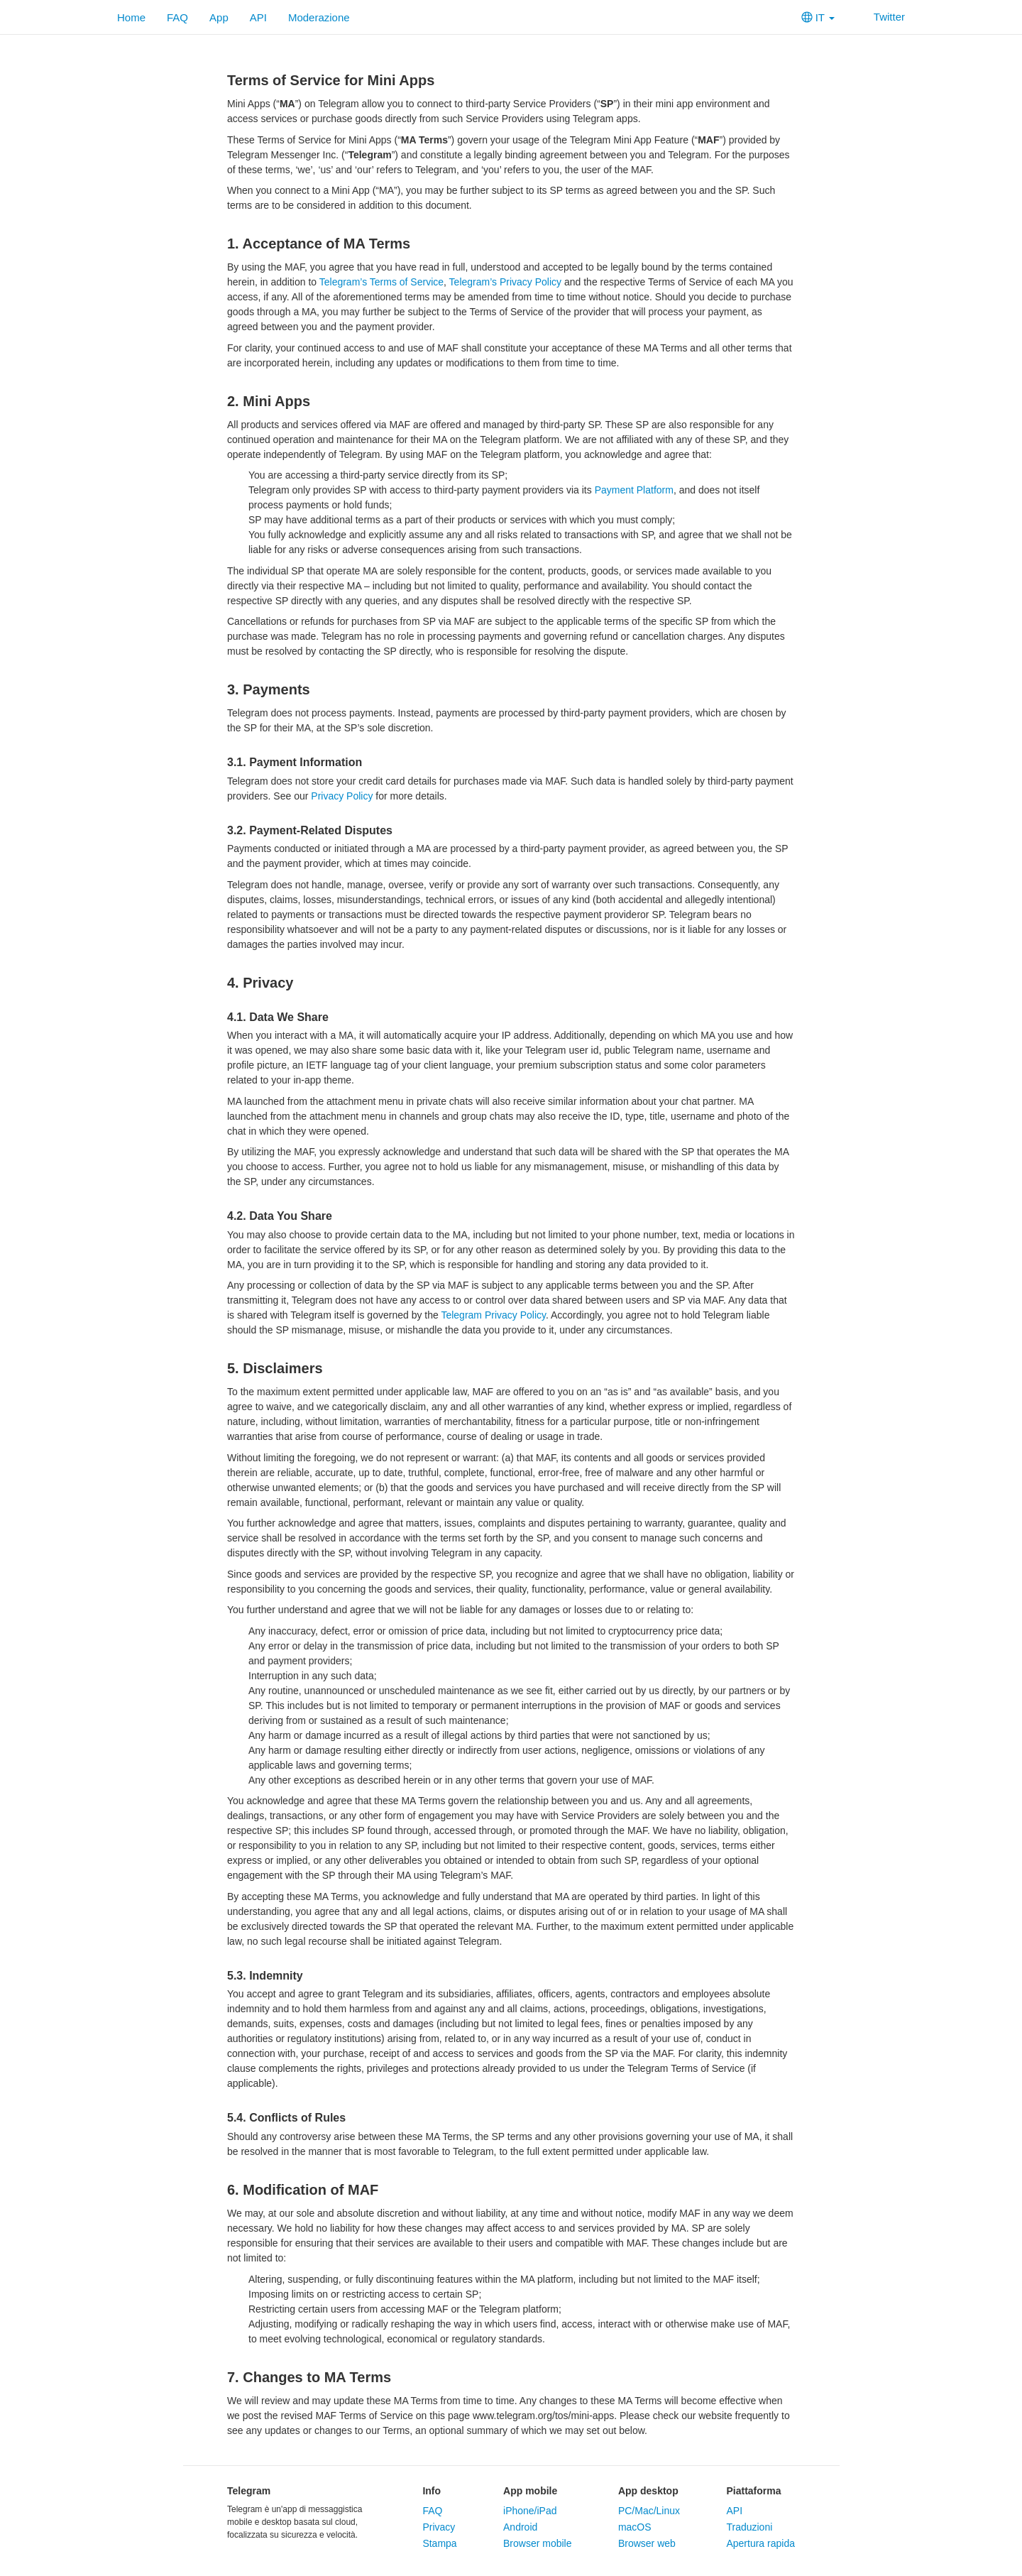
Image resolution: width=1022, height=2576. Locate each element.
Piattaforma (753, 2490)
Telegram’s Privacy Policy (505, 282)
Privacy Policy (342, 796)
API (258, 17)
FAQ (177, 17)
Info (431, 2490)
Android (520, 2527)
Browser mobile (537, 2543)
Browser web (647, 2543)
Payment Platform (634, 490)
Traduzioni (749, 2527)
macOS (635, 2527)
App (219, 17)
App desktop (648, 2490)
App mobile (530, 2490)
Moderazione (319, 17)
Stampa (439, 2543)
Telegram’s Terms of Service (381, 282)
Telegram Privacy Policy (493, 1315)
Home (131, 17)
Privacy (438, 2527)
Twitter (880, 17)
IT (818, 17)
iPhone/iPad (530, 2510)
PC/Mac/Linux (649, 2510)
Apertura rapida (760, 2543)
